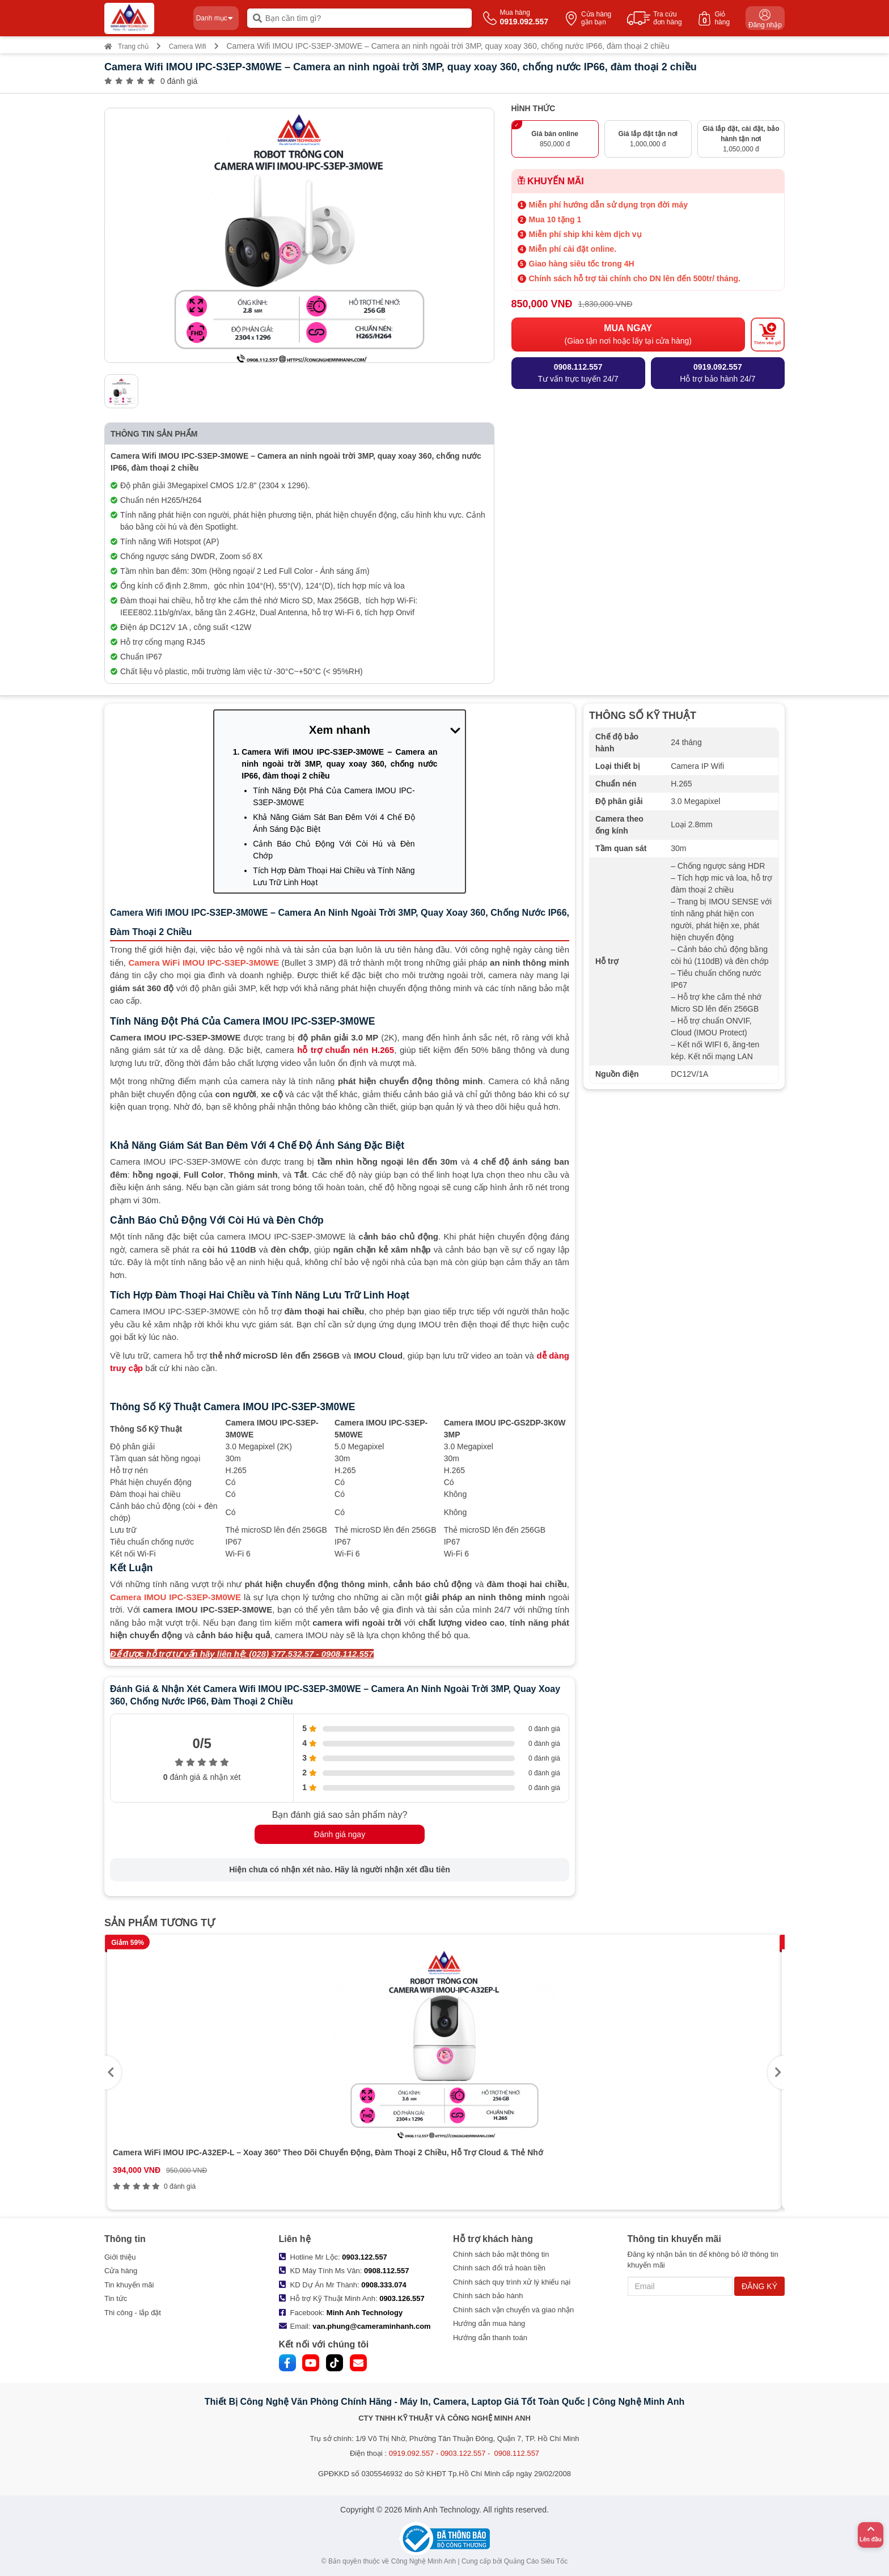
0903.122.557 (364, 2257)
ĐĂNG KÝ (759, 2286)
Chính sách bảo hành (488, 2295)
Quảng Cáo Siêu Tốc (536, 2561)
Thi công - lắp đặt (132, 2312)
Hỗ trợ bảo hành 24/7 (717, 372)
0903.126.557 (402, 2298)
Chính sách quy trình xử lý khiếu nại (511, 2282)
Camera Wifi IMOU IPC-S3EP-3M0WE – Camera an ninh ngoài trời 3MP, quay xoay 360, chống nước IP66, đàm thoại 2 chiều (339, 763)
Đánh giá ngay (339, 1834)
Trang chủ (126, 46)
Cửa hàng (120, 2270)
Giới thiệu (120, 2257)
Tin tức (115, 2298)
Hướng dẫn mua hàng (489, 2323)
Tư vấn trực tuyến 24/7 (578, 372)
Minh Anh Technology (365, 2312)
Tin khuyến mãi (129, 2285)
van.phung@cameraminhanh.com (371, 2326)
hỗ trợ (345, 1050)
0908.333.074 (384, 2285)
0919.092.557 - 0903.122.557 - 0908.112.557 (464, 2453)
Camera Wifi (187, 46)
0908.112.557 (386, 2270)
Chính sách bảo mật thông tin (501, 2254)
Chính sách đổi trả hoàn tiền (499, 2268)
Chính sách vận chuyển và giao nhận (513, 2310)
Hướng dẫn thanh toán (490, 2337)
